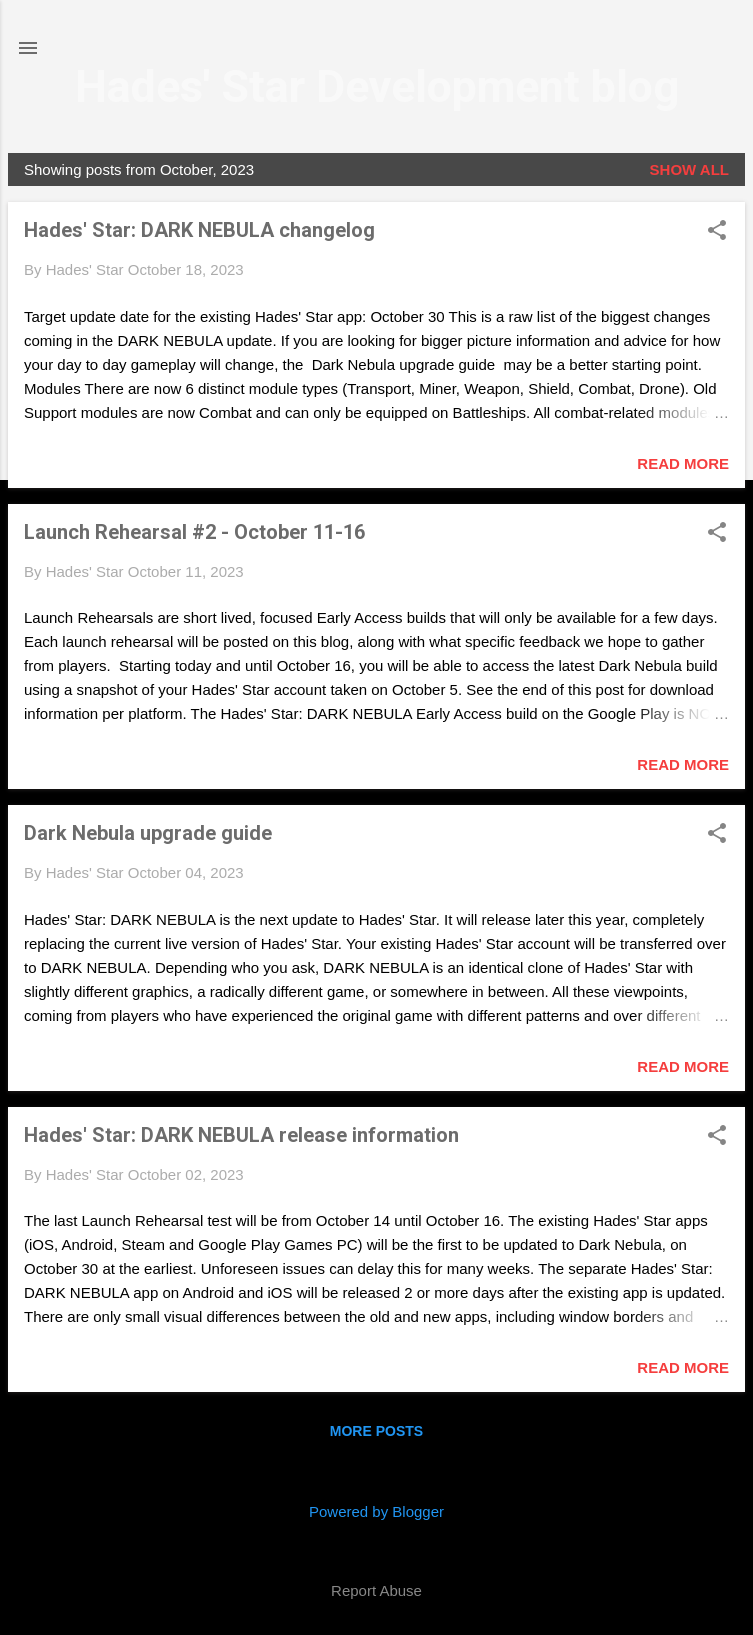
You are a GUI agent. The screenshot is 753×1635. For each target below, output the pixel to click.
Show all (689, 169)
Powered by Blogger (376, 1511)
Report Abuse (376, 1590)
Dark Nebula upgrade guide (148, 833)
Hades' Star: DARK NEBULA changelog (199, 230)
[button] (717, 231)
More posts (376, 1431)
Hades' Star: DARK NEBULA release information (241, 1135)
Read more (683, 463)
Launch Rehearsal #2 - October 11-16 (194, 532)
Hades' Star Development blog (377, 86)
